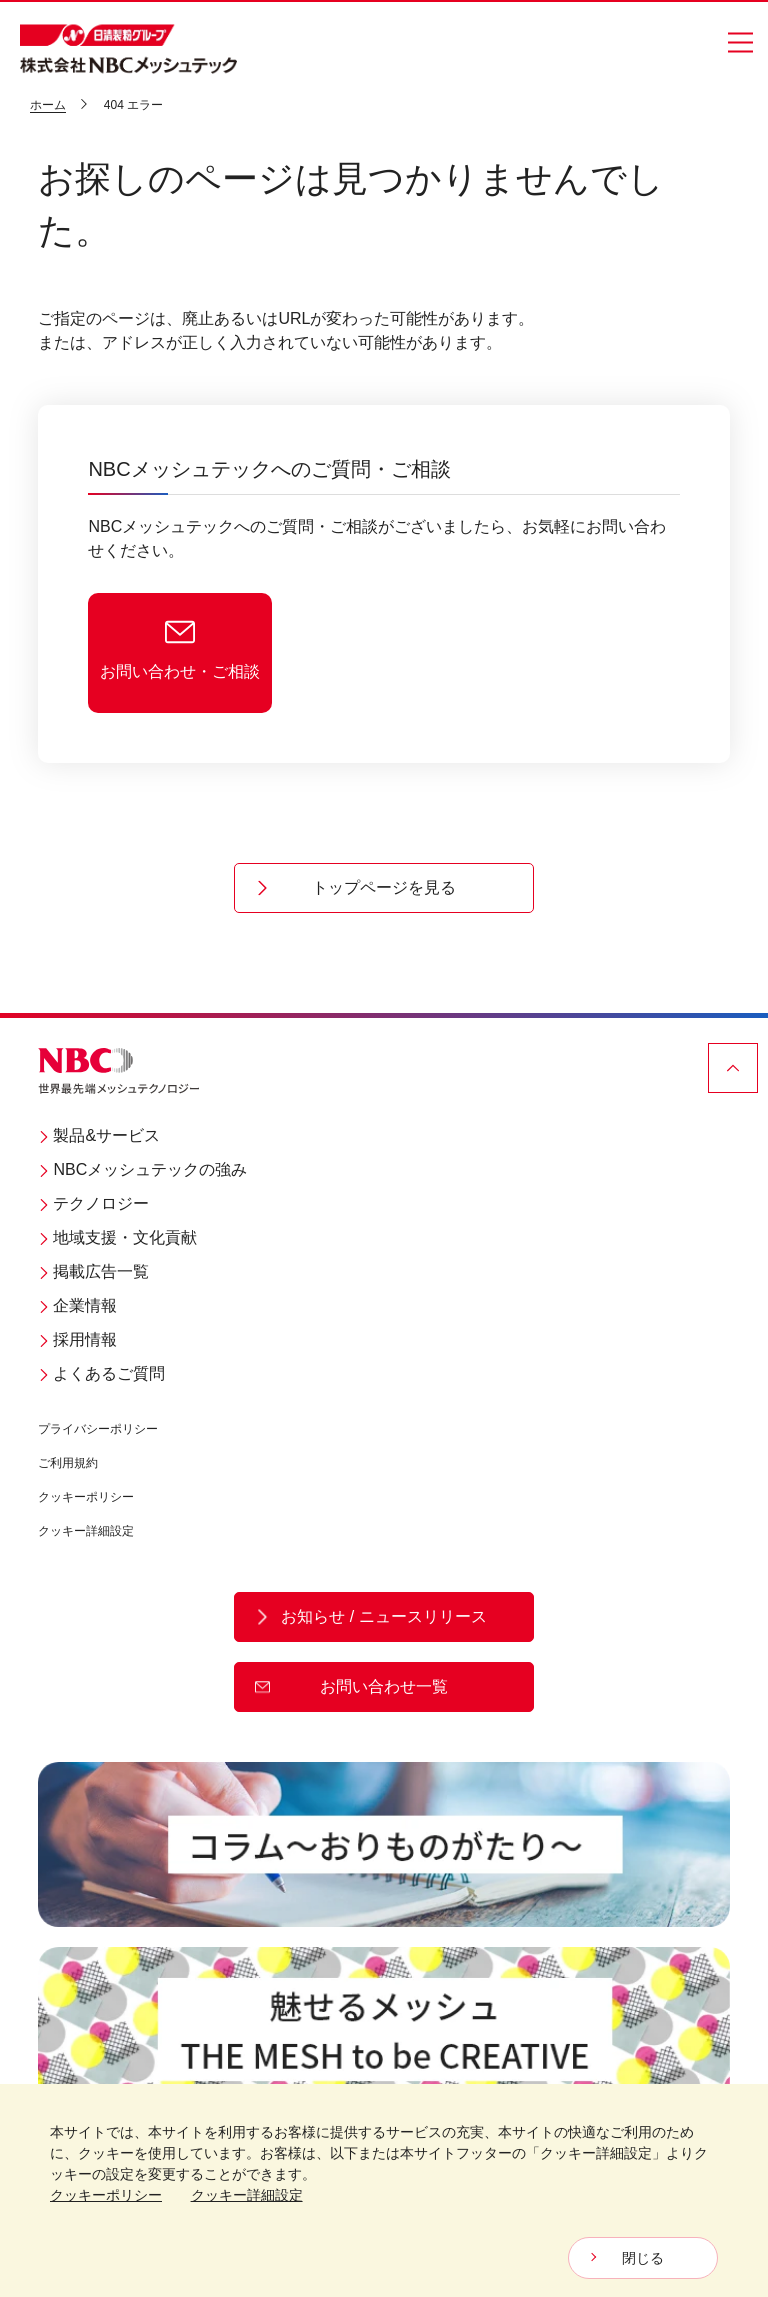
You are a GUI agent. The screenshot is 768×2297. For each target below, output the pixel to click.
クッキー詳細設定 (86, 1531)
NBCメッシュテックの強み (142, 1169)
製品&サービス (99, 1135)
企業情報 (77, 1305)
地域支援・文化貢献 (117, 1237)
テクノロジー (93, 1203)
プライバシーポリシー (98, 1429)
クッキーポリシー (86, 1497)
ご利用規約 (68, 1463)
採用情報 (77, 1339)
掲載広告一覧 (93, 1271)
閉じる (643, 2258)
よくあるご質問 (101, 1373)
